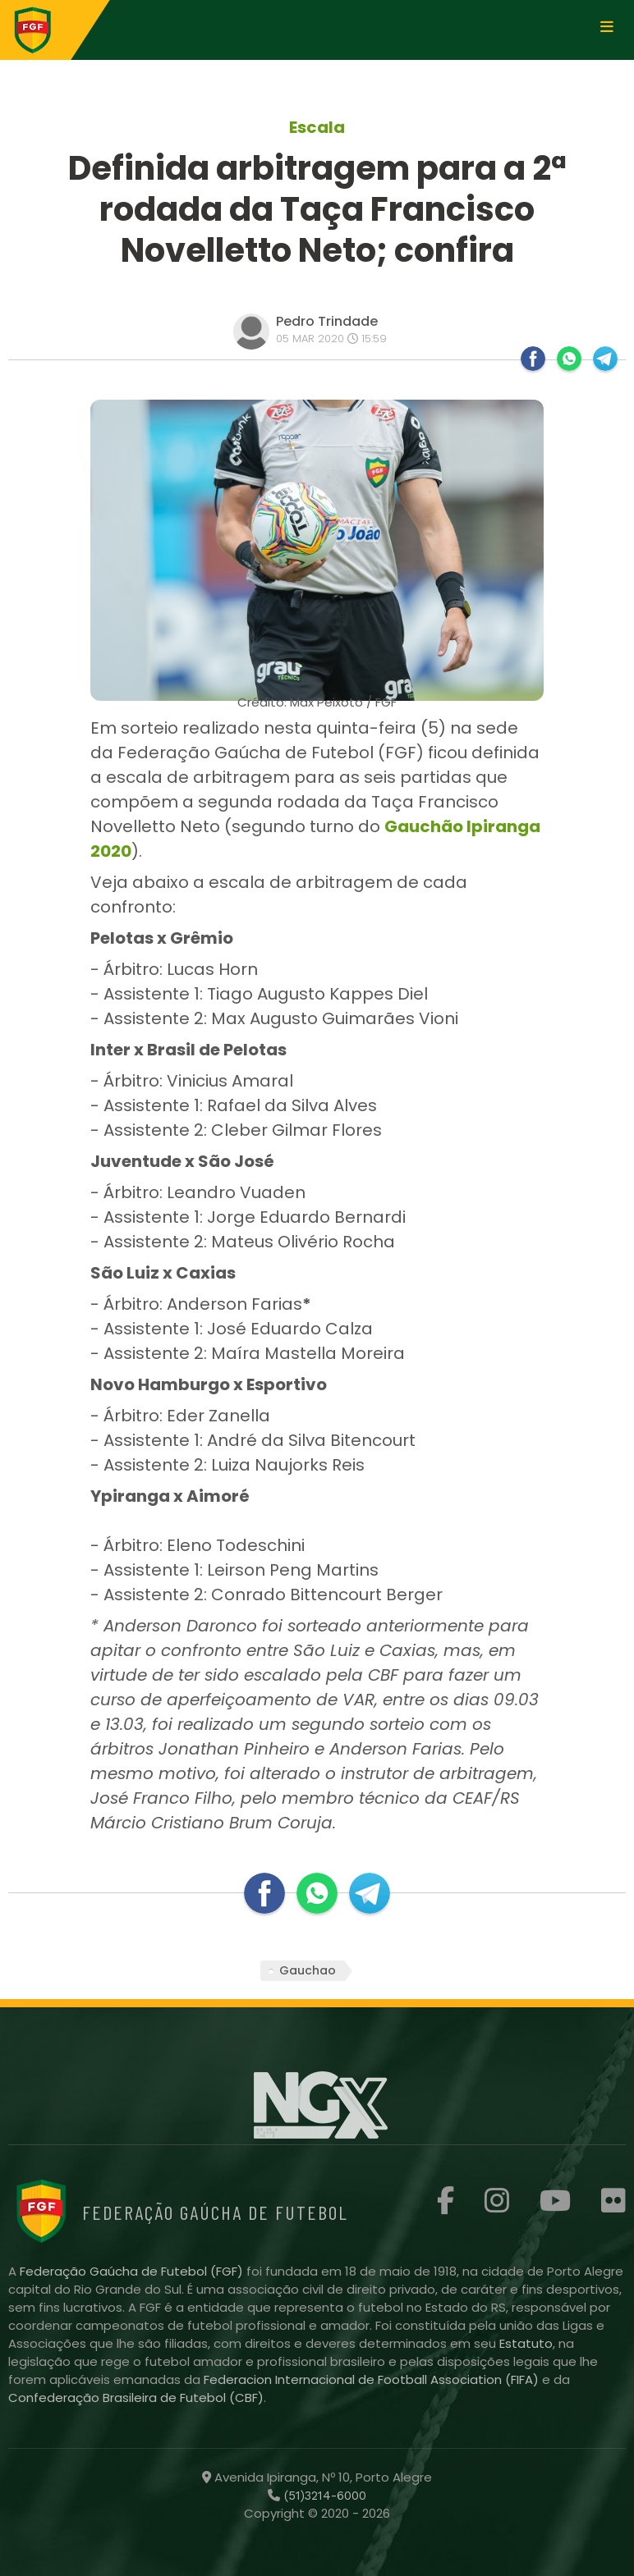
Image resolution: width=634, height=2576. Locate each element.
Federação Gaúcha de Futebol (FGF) (133, 2271)
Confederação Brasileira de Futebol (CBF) (136, 2397)
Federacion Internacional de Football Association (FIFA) (373, 2379)
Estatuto (526, 2343)
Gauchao (307, 1970)
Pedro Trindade (327, 321)
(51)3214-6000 (323, 2495)
